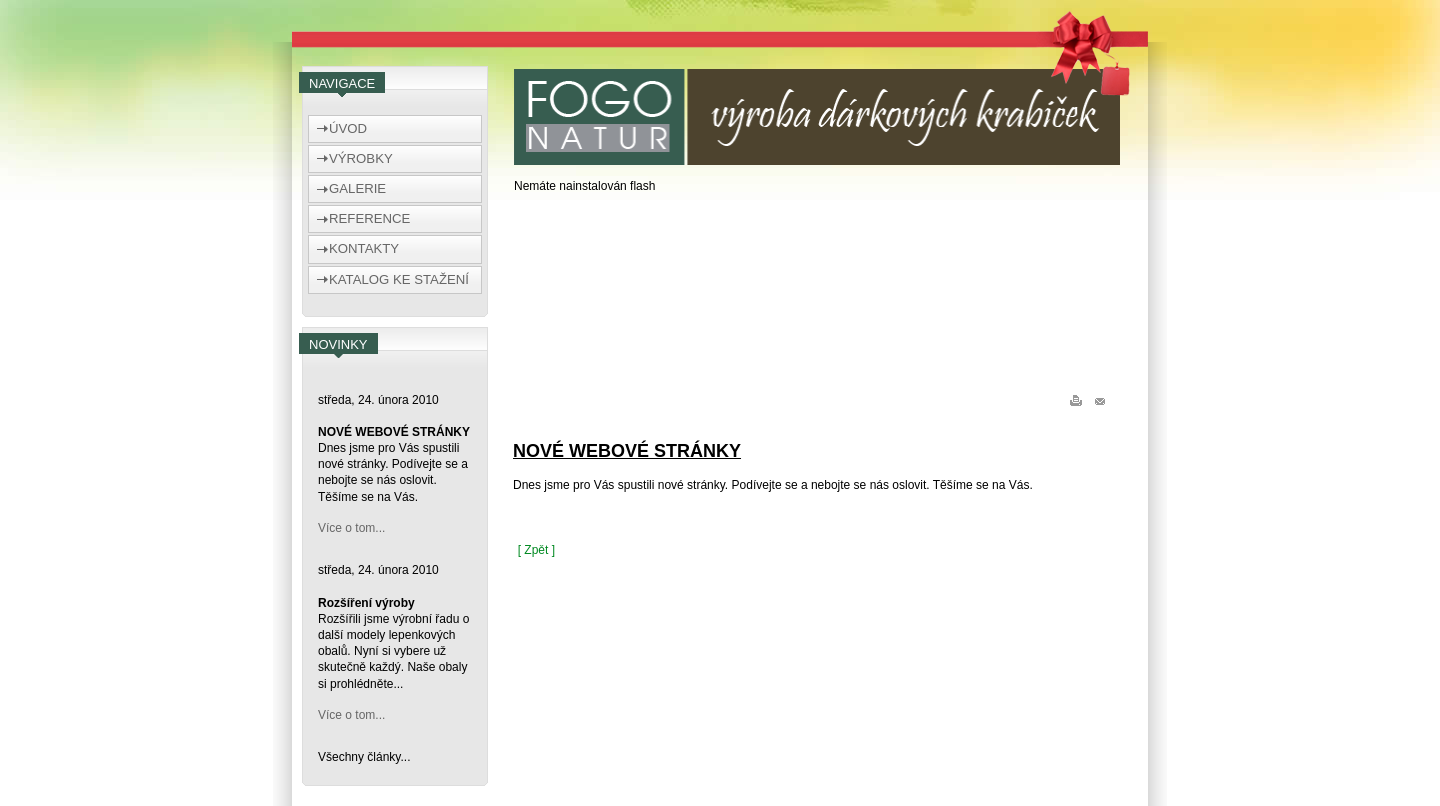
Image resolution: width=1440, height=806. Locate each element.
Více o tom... (351, 528)
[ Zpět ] (536, 550)
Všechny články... (364, 757)
